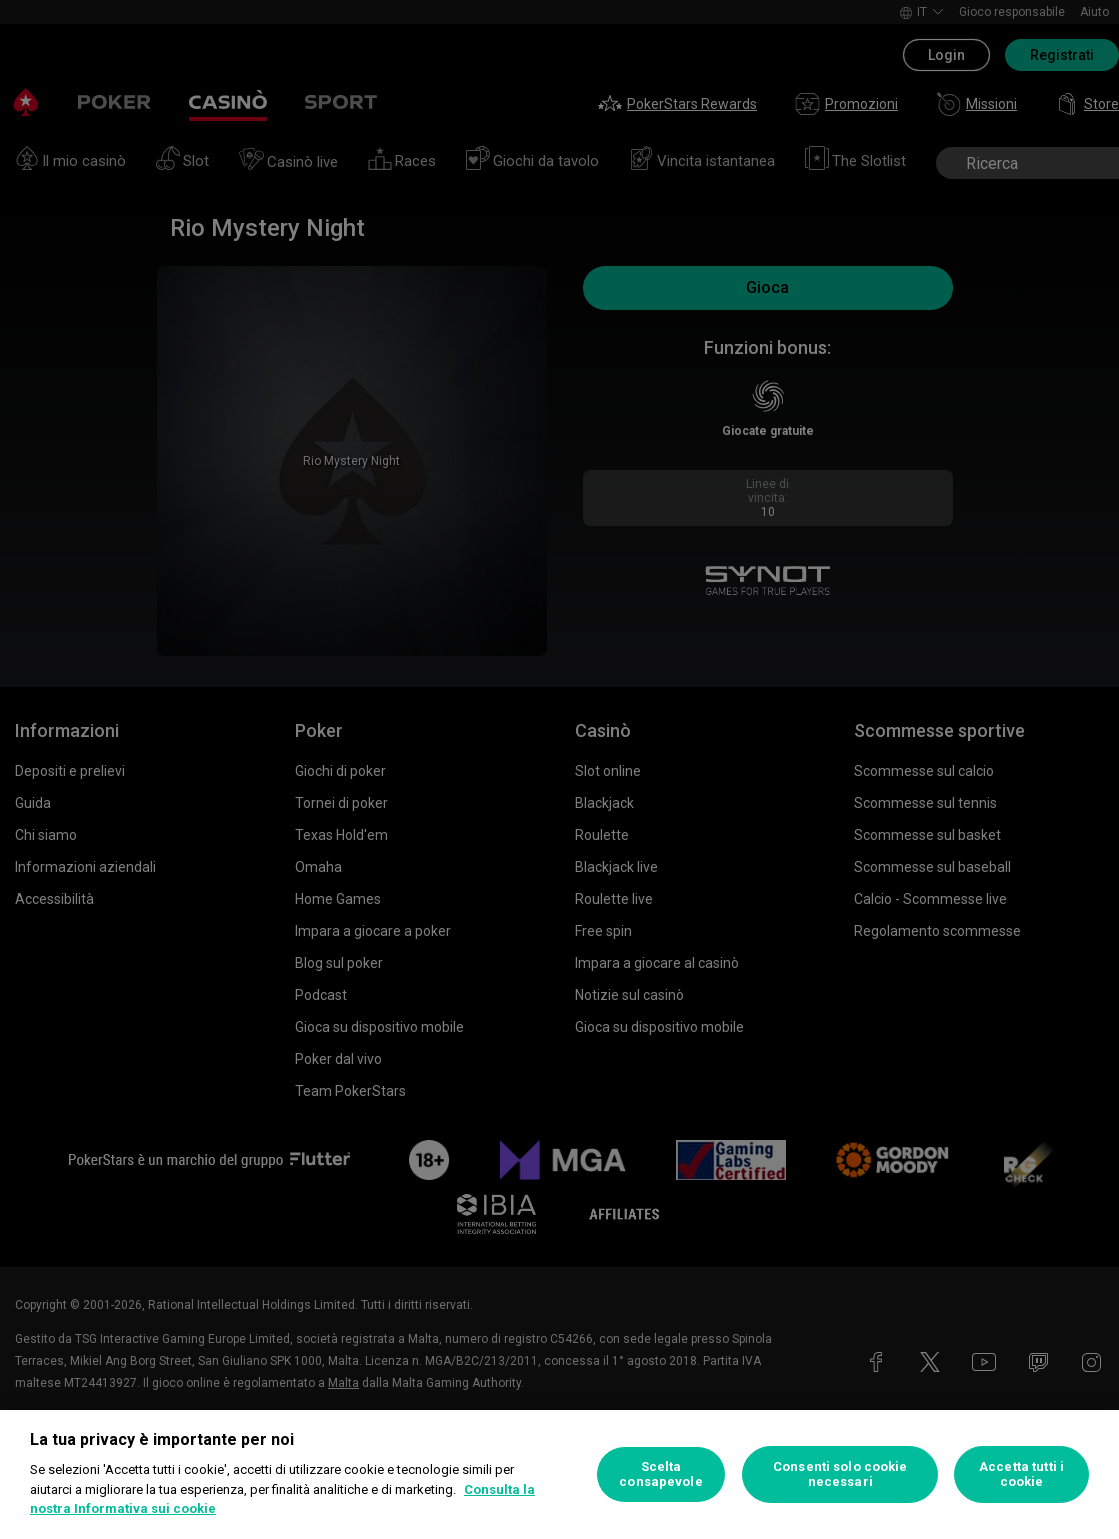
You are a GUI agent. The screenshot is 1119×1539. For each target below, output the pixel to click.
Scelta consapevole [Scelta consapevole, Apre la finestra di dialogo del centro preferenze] (660, 1474)
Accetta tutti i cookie (1021, 1474)
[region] (559, 1474)
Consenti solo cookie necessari (840, 1474)
